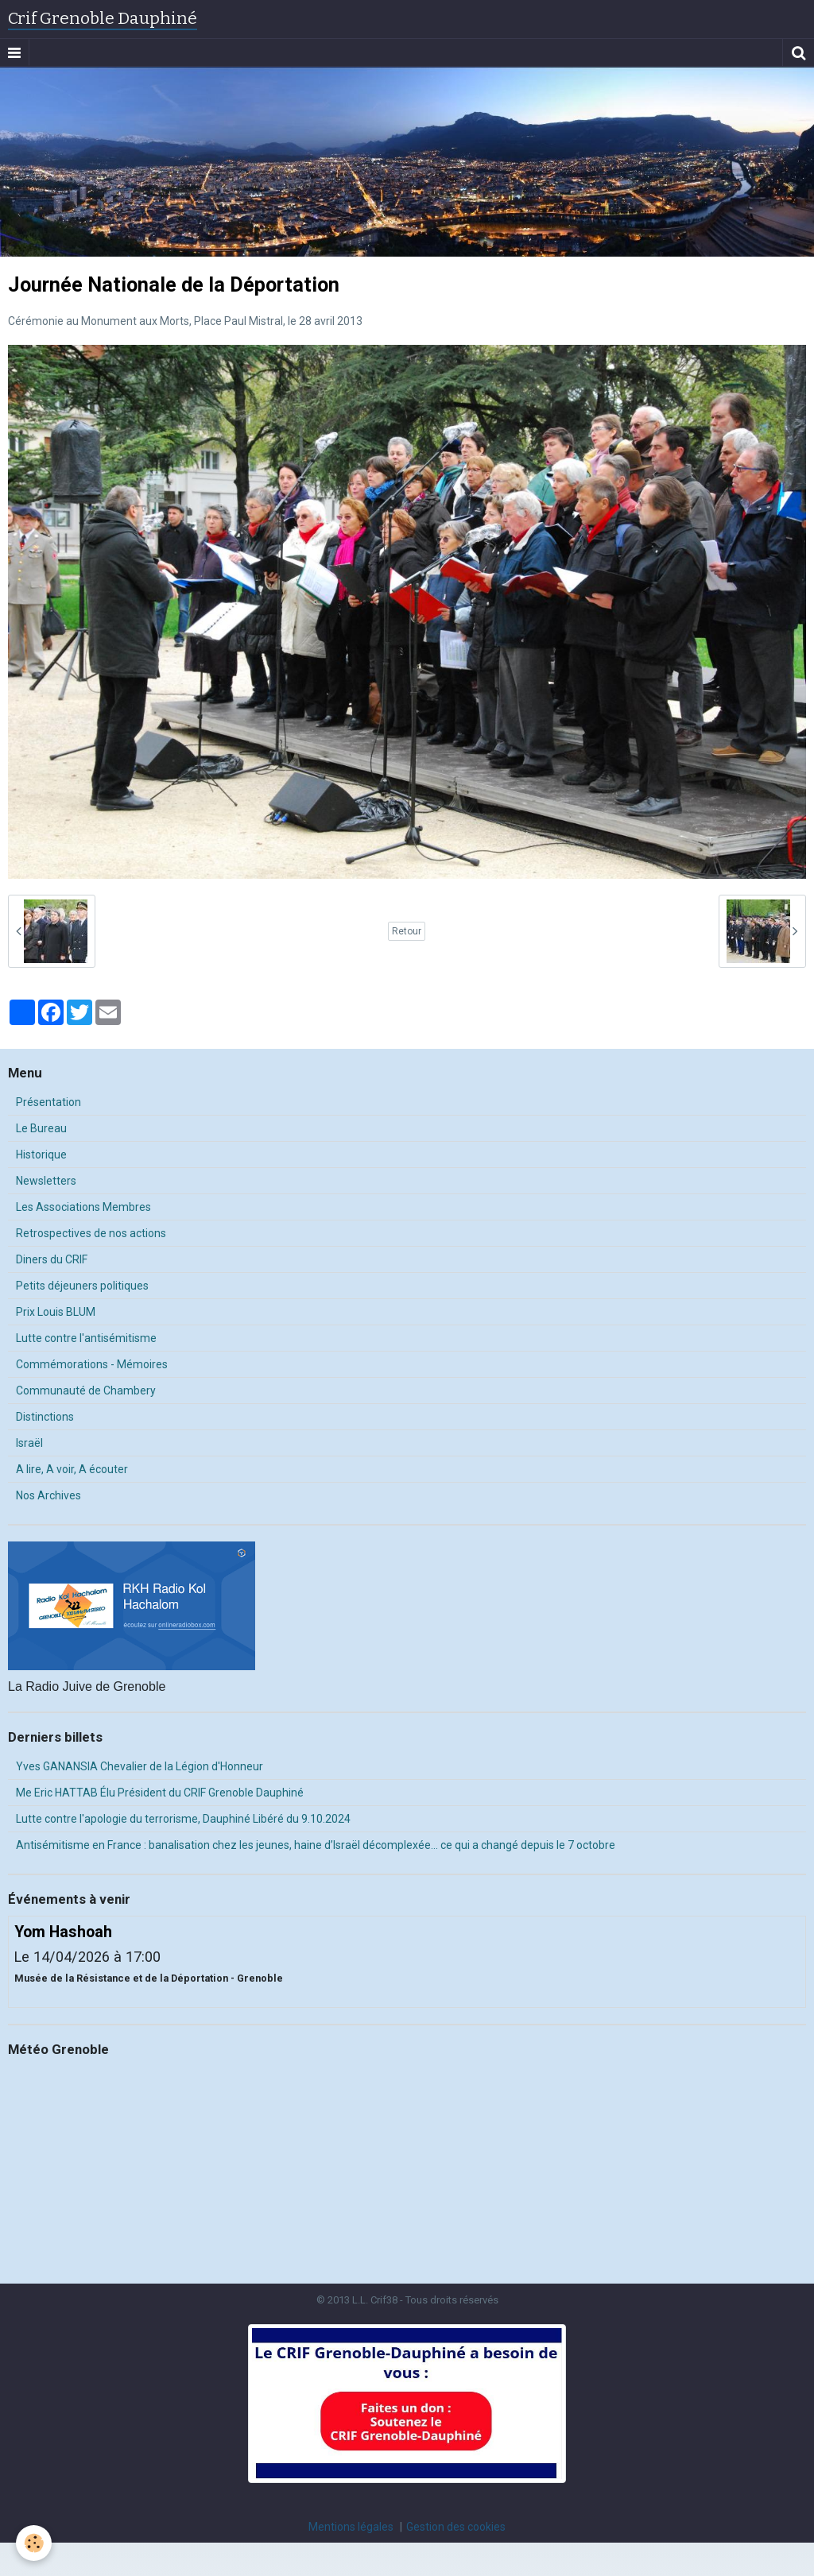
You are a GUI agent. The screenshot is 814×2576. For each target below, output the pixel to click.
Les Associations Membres (83, 1207)
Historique (41, 1154)
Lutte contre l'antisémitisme (86, 1338)
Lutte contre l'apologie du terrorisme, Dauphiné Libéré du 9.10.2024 (183, 1818)
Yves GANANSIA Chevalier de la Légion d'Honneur (139, 1766)
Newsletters (46, 1180)
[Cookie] (34, 2543)
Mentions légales (350, 2526)
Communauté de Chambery (86, 1390)
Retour (406, 931)
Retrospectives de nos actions (91, 1233)
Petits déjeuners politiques (82, 1285)
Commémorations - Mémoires (92, 1364)
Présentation (48, 1102)
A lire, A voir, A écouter (72, 1469)
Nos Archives (48, 1495)
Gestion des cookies (456, 2526)
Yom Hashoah (63, 1932)
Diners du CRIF (51, 1259)
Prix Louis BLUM (55, 1311)
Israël (29, 1443)
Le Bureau (41, 1128)
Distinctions (45, 1416)
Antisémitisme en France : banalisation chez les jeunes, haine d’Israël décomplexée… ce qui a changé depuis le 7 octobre (315, 1845)
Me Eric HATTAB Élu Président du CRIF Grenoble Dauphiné (160, 1792)
